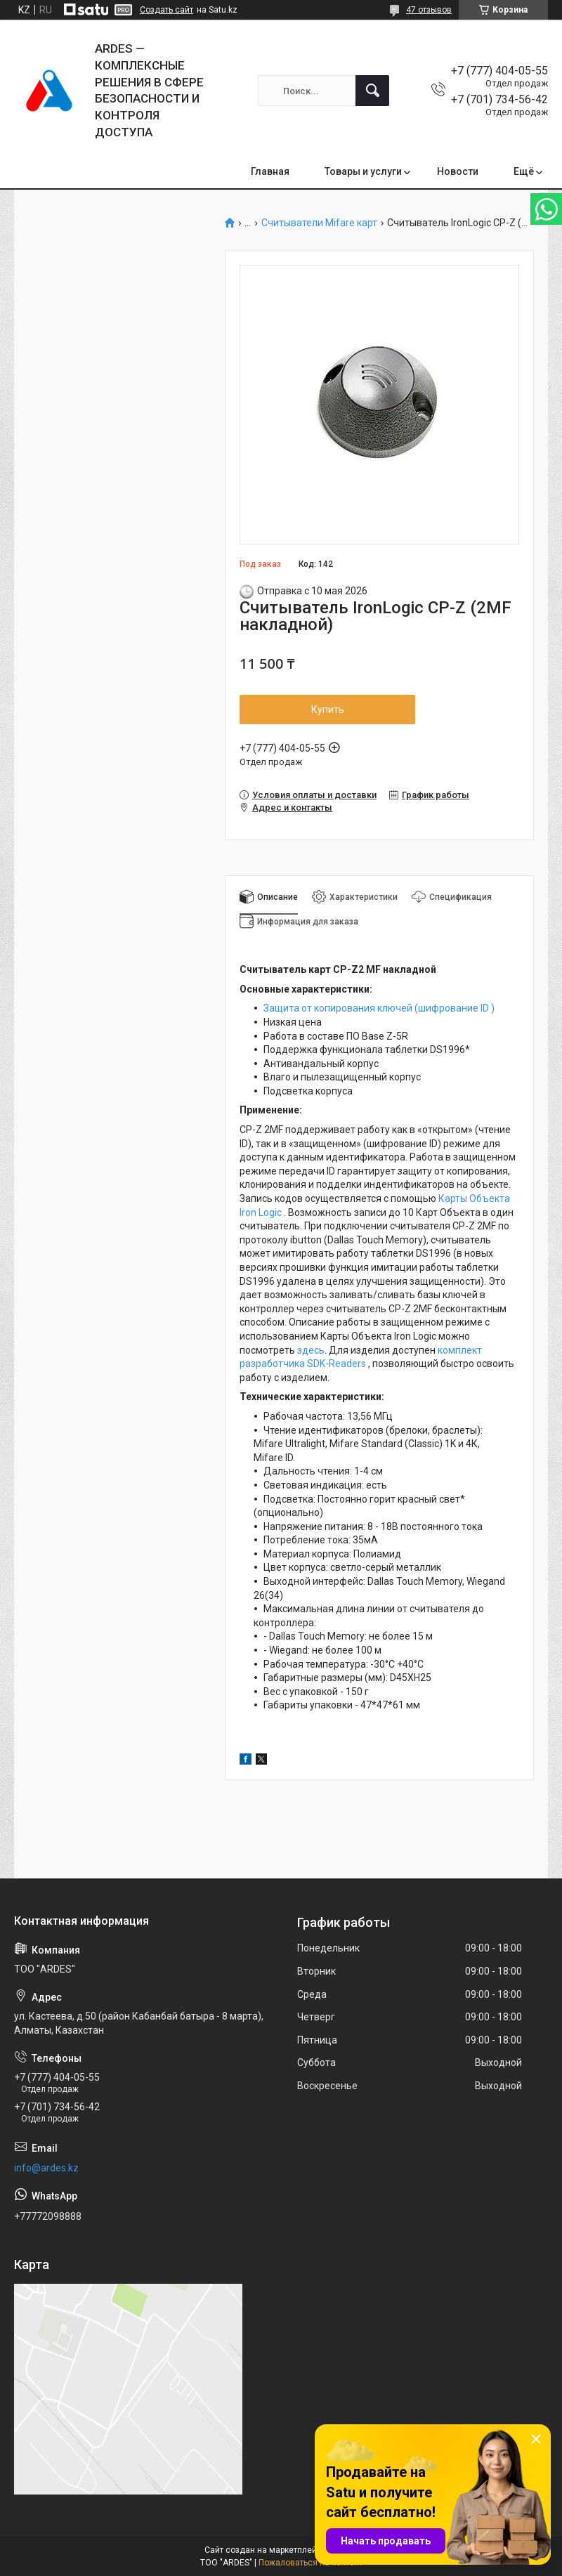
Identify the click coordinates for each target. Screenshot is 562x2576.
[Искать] (372, 90)
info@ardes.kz (46, 2167)
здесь (311, 1350)
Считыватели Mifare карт (319, 223)
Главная (270, 171)
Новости (457, 171)
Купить (327, 709)
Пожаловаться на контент (310, 2563)
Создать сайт (166, 10)
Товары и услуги (363, 171)
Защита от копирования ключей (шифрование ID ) (379, 1008)
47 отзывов (429, 10)
